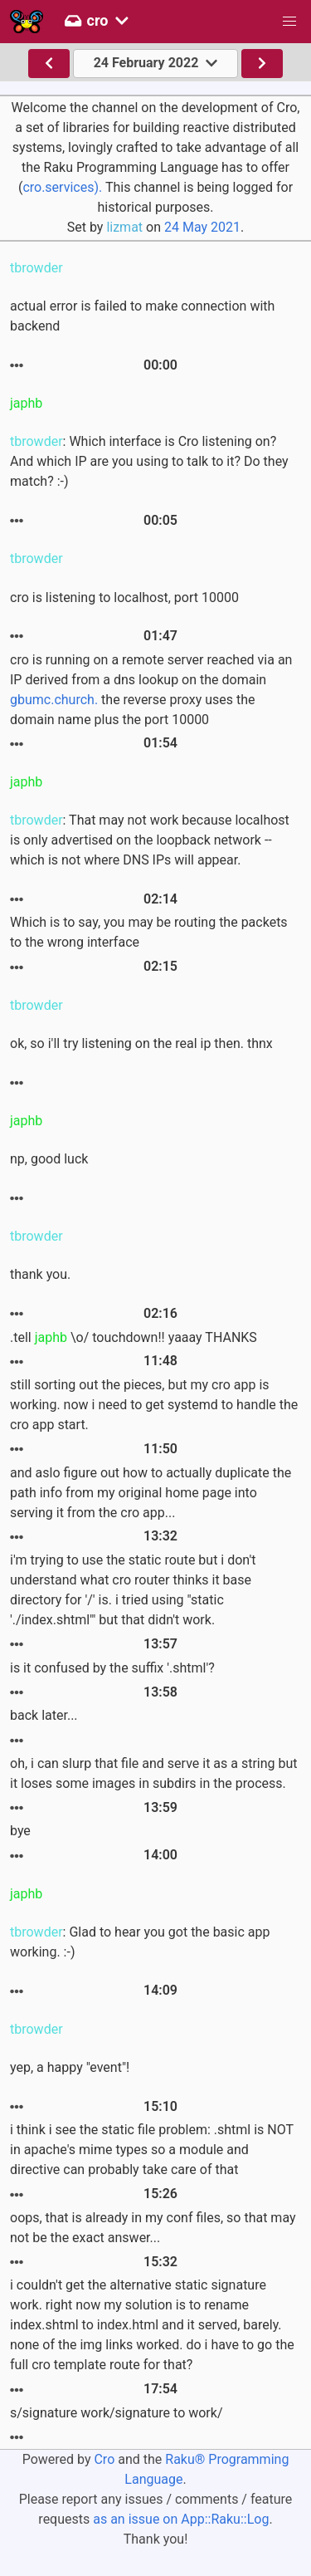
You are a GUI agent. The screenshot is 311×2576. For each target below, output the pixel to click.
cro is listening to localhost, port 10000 (124, 597)
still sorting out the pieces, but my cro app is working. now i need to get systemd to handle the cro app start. (154, 1404)
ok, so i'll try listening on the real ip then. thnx (141, 1043)
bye (20, 1831)
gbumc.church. (54, 700)
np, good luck (49, 1159)
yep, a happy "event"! (69, 2067)
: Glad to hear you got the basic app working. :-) (140, 1942)
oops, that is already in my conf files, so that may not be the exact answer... (153, 2227)
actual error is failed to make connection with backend (142, 316)
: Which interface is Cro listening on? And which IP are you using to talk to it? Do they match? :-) (149, 461)
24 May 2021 (202, 227)
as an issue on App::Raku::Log (181, 2519)
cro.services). (62, 187)
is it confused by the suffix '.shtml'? (112, 1668)
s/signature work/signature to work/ (116, 2413)
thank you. (40, 1274)
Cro (104, 2459)
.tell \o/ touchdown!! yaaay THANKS (133, 1337)
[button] (289, 21)
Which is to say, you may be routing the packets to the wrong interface (149, 932)
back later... (44, 1715)
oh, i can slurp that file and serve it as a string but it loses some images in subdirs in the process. (154, 1773)
